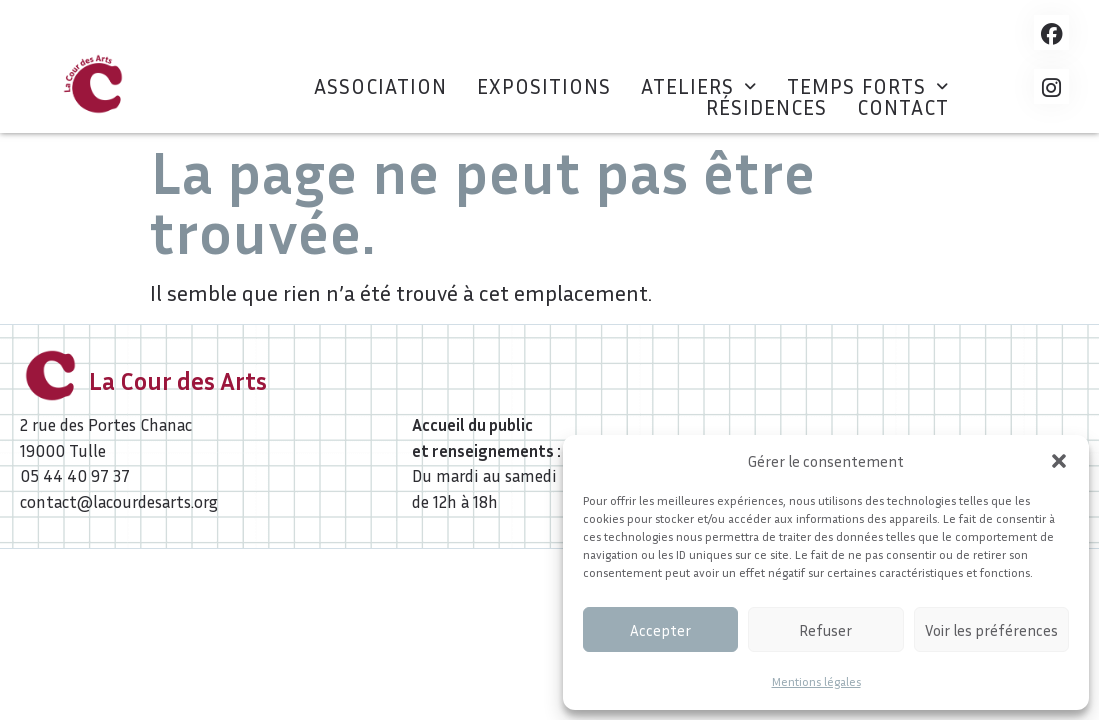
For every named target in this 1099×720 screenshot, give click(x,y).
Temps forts (868, 86)
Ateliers (699, 86)
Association (380, 86)
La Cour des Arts (178, 381)
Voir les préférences (991, 630)
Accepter (660, 630)
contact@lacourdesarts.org (119, 501)
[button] (1059, 461)
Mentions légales (816, 681)
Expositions (544, 86)
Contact (903, 107)
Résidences (766, 107)
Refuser (825, 630)
